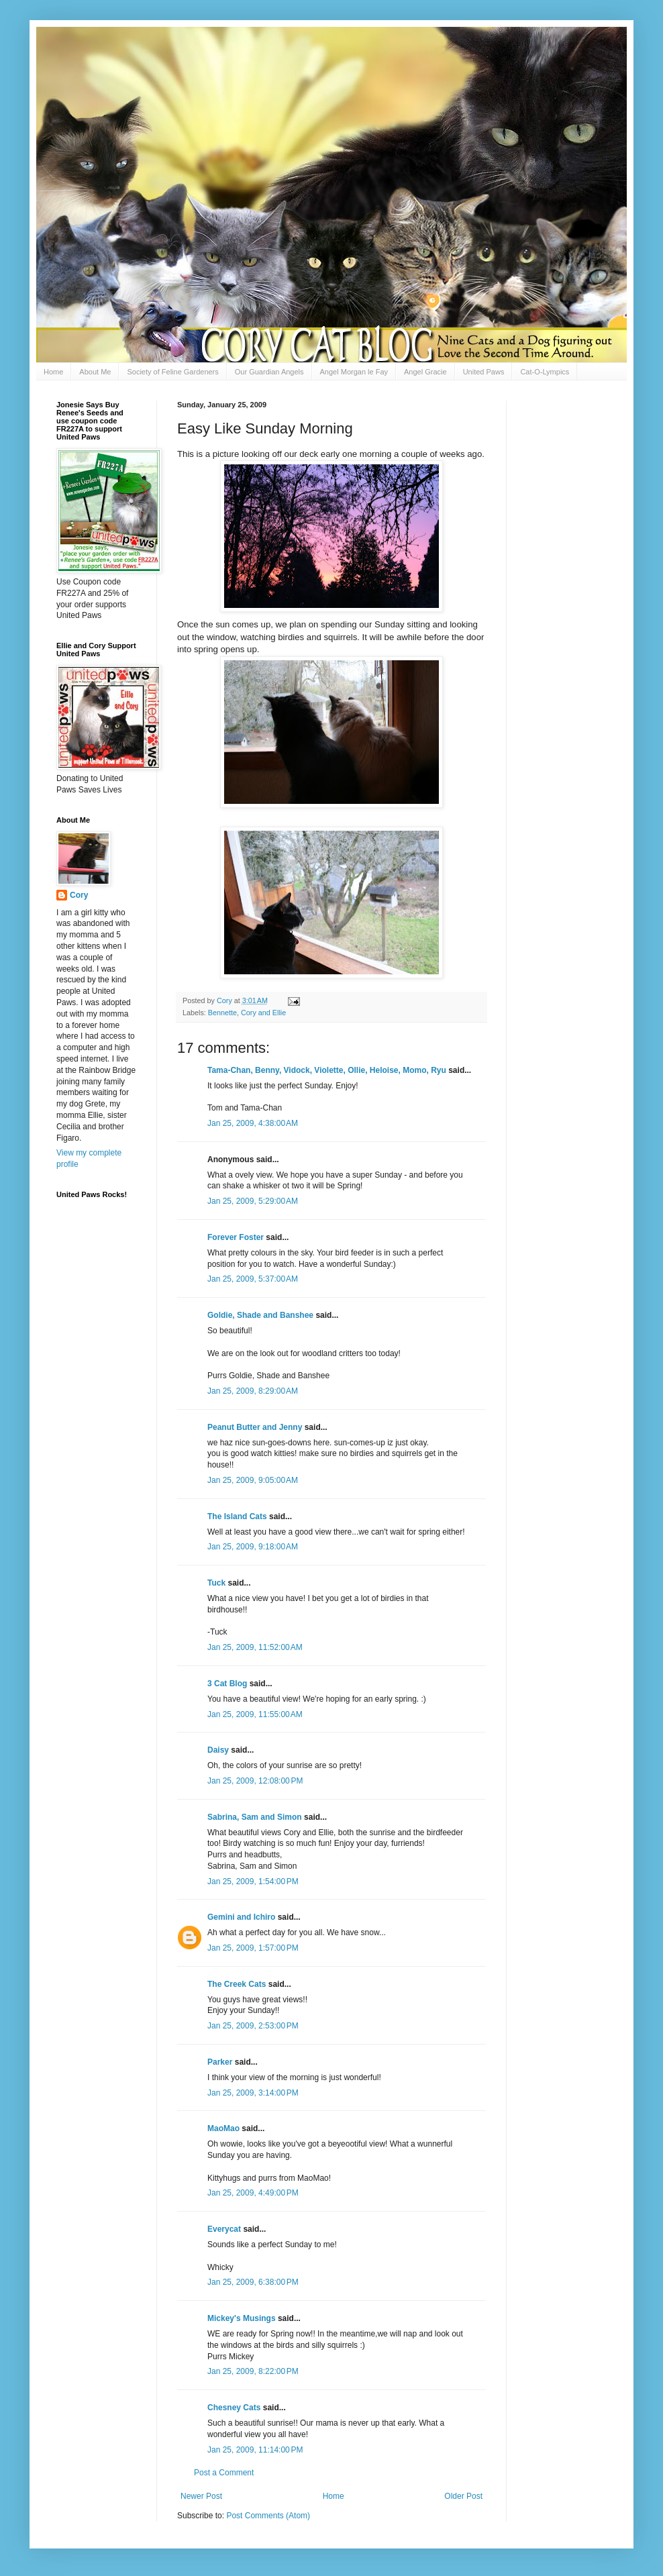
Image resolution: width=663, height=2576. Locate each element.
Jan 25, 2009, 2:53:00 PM (253, 2025)
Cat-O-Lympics (544, 372)
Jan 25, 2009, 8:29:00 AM (252, 1391)
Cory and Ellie (263, 1013)
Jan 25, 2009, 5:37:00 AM (252, 1279)
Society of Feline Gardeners (172, 372)
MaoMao (223, 2128)
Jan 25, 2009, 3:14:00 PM (253, 2093)
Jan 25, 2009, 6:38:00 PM (253, 2282)
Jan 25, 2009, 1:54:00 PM (253, 1881)
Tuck (216, 1583)
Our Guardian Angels (269, 372)
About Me (95, 372)
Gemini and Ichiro (241, 1917)
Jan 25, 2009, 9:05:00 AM (252, 1480)
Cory (79, 895)
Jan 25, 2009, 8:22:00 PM (253, 2371)
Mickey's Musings (241, 2318)
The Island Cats (237, 1516)
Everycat (224, 2229)
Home (53, 372)
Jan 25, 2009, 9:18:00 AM (252, 1546)
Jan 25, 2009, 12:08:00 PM (255, 1781)
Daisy (218, 1750)
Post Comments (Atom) (268, 2515)
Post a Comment (224, 2472)
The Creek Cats (236, 1984)
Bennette (222, 1013)
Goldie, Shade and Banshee (260, 1315)
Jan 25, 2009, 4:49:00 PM (253, 2193)
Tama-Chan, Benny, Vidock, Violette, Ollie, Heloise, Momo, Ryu (326, 1070)
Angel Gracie (425, 372)
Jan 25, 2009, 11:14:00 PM (255, 2450)
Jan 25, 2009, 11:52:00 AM (255, 1647)
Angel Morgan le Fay (354, 372)
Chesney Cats (233, 2407)
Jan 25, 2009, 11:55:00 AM (255, 1714)
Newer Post (201, 2496)
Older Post (463, 2496)
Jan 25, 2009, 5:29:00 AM (252, 1201)
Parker (219, 2062)
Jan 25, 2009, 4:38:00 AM (252, 1123)
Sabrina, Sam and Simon (254, 1817)
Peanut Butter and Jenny (254, 1427)
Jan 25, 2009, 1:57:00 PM (253, 1948)
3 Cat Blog (227, 1683)
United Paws (484, 372)
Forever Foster (235, 1237)
